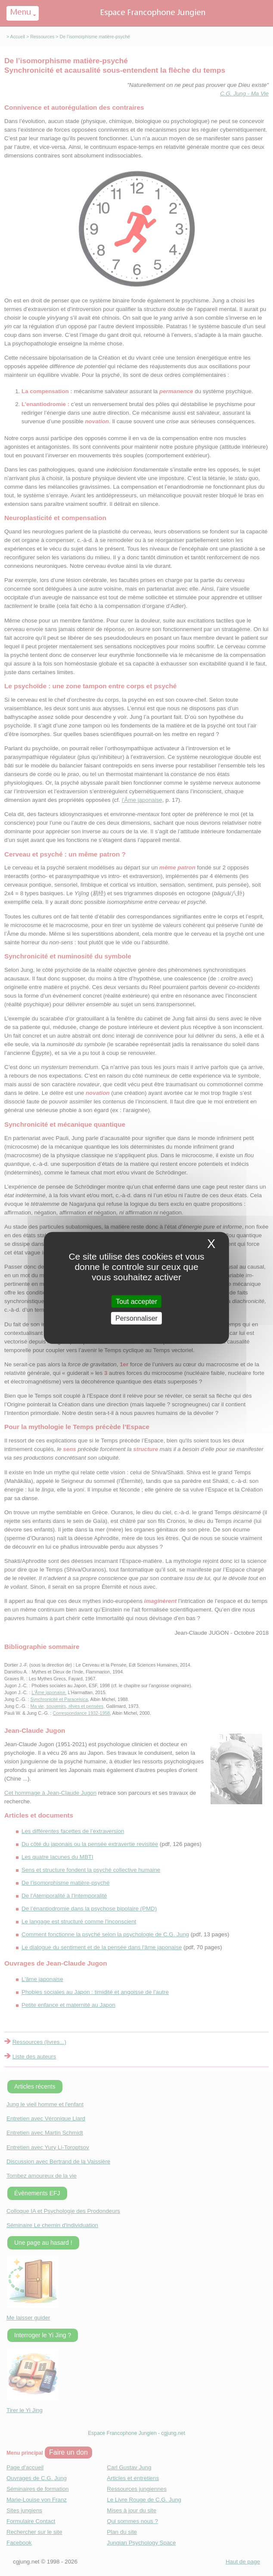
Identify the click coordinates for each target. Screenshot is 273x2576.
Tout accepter (136, 1301)
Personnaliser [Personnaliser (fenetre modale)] (136, 1318)
